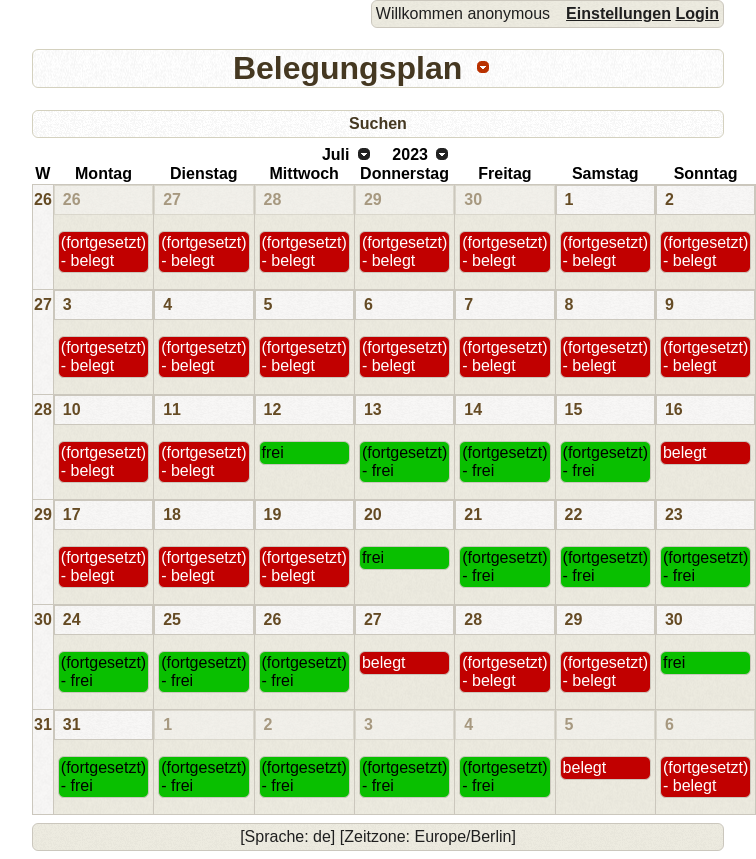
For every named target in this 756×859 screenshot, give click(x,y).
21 (473, 514)
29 (373, 199)
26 (43, 199)
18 (172, 514)
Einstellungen (618, 13)
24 (72, 619)
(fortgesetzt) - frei (404, 461)
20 (373, 514)
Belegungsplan (347, 68)
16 (674, 409)
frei (273, 452)
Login (697, 13)
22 (574, 514)
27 (172, 199)
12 (273, 409)
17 (72, 514)
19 (273, 514)
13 (373, 409)
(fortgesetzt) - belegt (103, 251)
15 (574, 409)
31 (43, 724)
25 (172, 619)
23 (674, 514)
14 (473, 409)
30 (473, 199)
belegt (685, 452)
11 (172, 409)
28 (273, 199)
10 (72, 409)
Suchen (378, 123)
